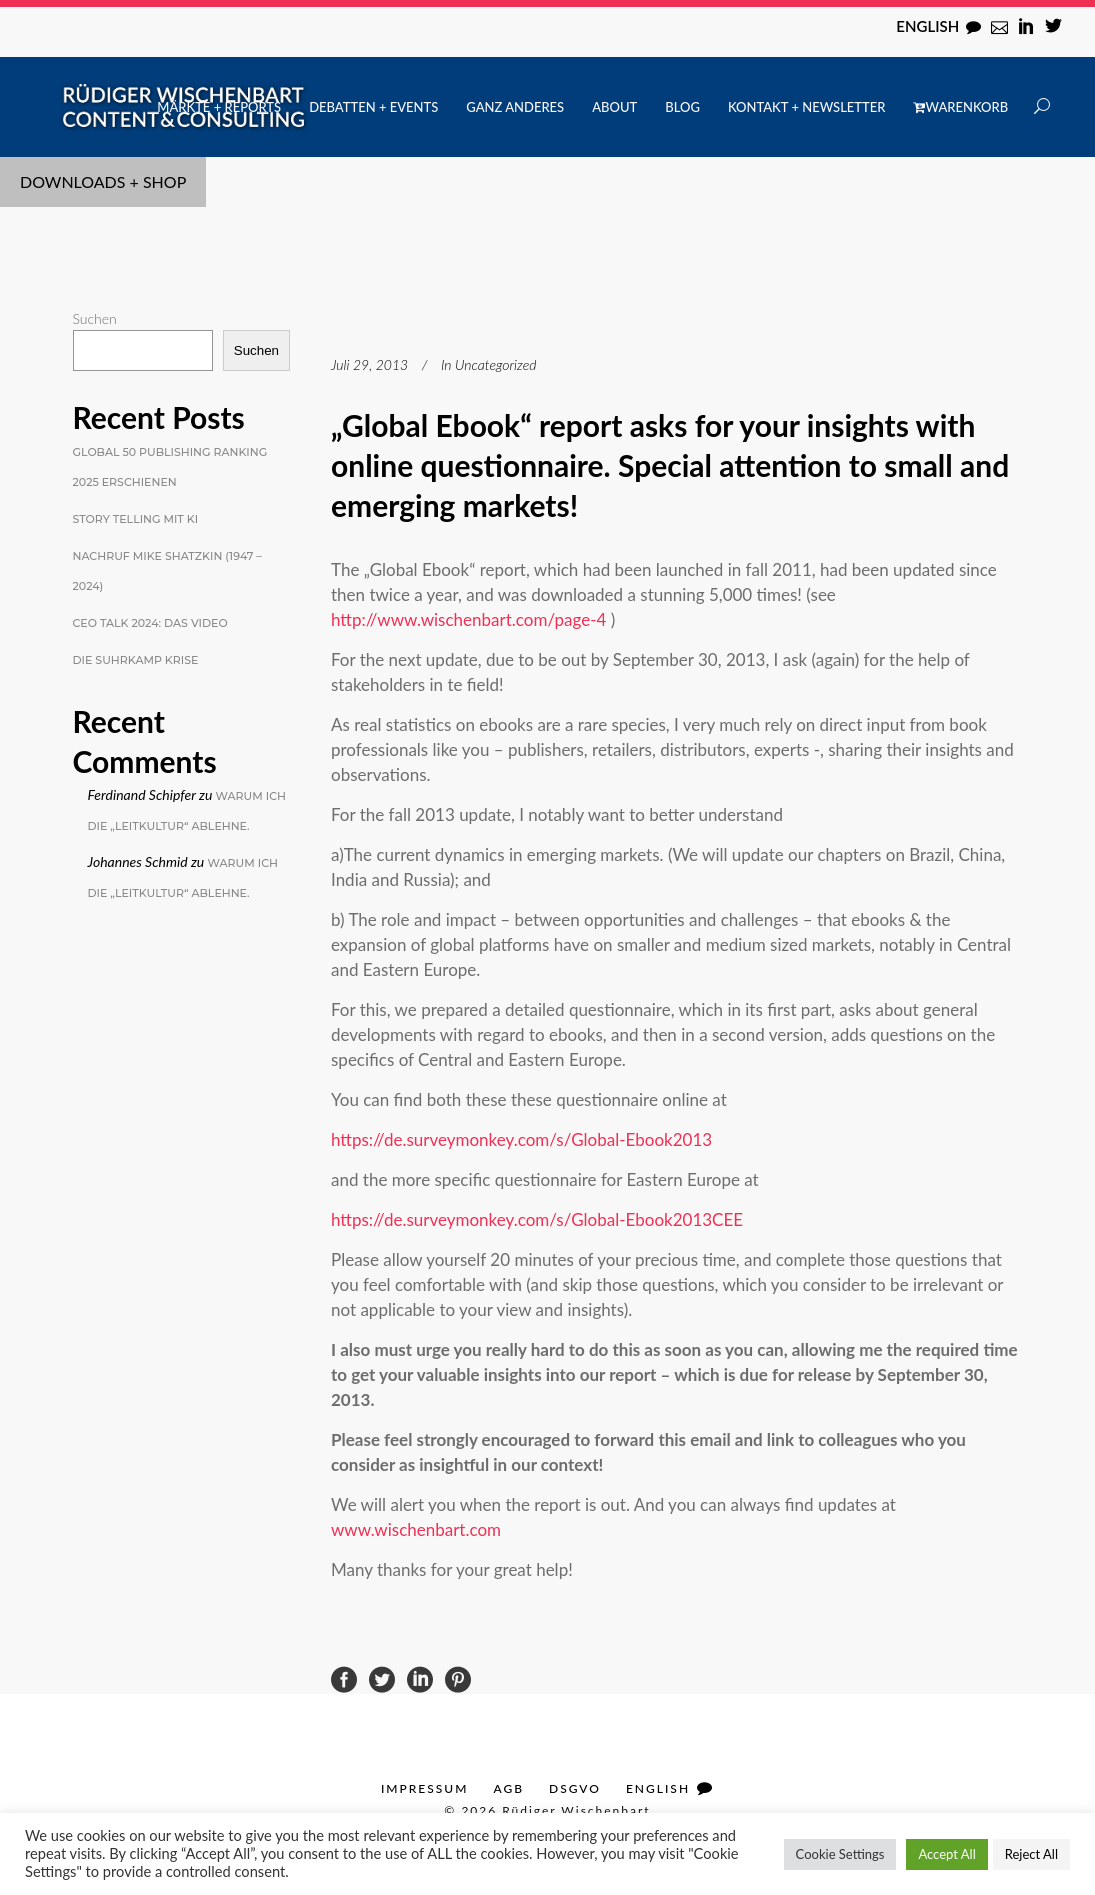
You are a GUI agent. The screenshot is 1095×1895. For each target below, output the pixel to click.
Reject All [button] (1031, 1854)
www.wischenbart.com (416, 1529)
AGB (508, 1788)
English (927, 26)
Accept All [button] (946, 1854)
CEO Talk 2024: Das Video (150, 623)
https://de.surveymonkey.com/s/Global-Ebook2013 (523, 1139)
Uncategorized (495, 364)
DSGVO (575, 1788)
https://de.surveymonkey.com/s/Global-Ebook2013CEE (537, 1219)
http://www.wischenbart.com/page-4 (468, 619)
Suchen (95, 318)
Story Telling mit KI (136, 519)
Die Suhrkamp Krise (136, 660)
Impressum (424, 1788)
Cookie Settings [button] (840, 1854)
